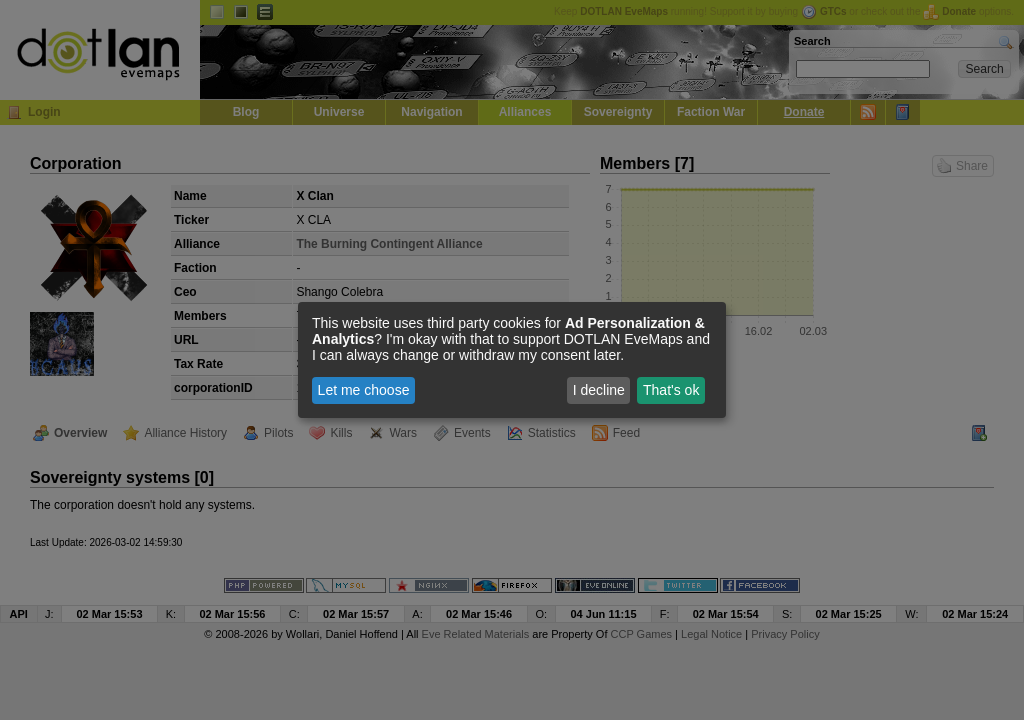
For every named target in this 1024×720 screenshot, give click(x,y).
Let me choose (364, 390)
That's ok (671, 390)
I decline (599, 390)
